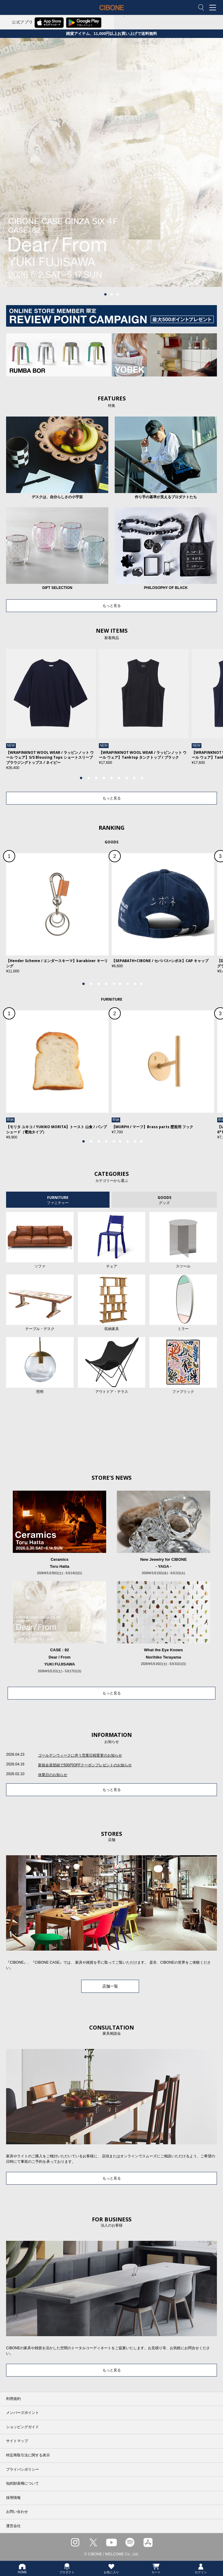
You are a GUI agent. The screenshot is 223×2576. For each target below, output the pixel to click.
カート (156, 2568)
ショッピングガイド (22, 2427)
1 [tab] (106, 294)
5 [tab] (112, 778)
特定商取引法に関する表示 (28, 2455)
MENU (213, 7)
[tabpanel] (111, 162)
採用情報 (13, 2498)
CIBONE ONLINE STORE (111, 12)
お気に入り (111, 2568)
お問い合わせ (17, 2512)
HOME (22, 2568)
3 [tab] (118, 294)
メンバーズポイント (22, 2413)
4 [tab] (104, 778)
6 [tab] (119, 778)
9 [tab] (142, 778)
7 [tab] (127, 778)
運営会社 (13, 2526)
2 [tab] (112, 294)
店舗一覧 (110, 1986)
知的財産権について (22, 2483)
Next (196, 713)
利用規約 (13, 2399)
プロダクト (67, 2568)
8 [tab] (134, 778)
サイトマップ (17, 2441)
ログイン (201, 2568)
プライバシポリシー (22, 2469)
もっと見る (112, 606)
